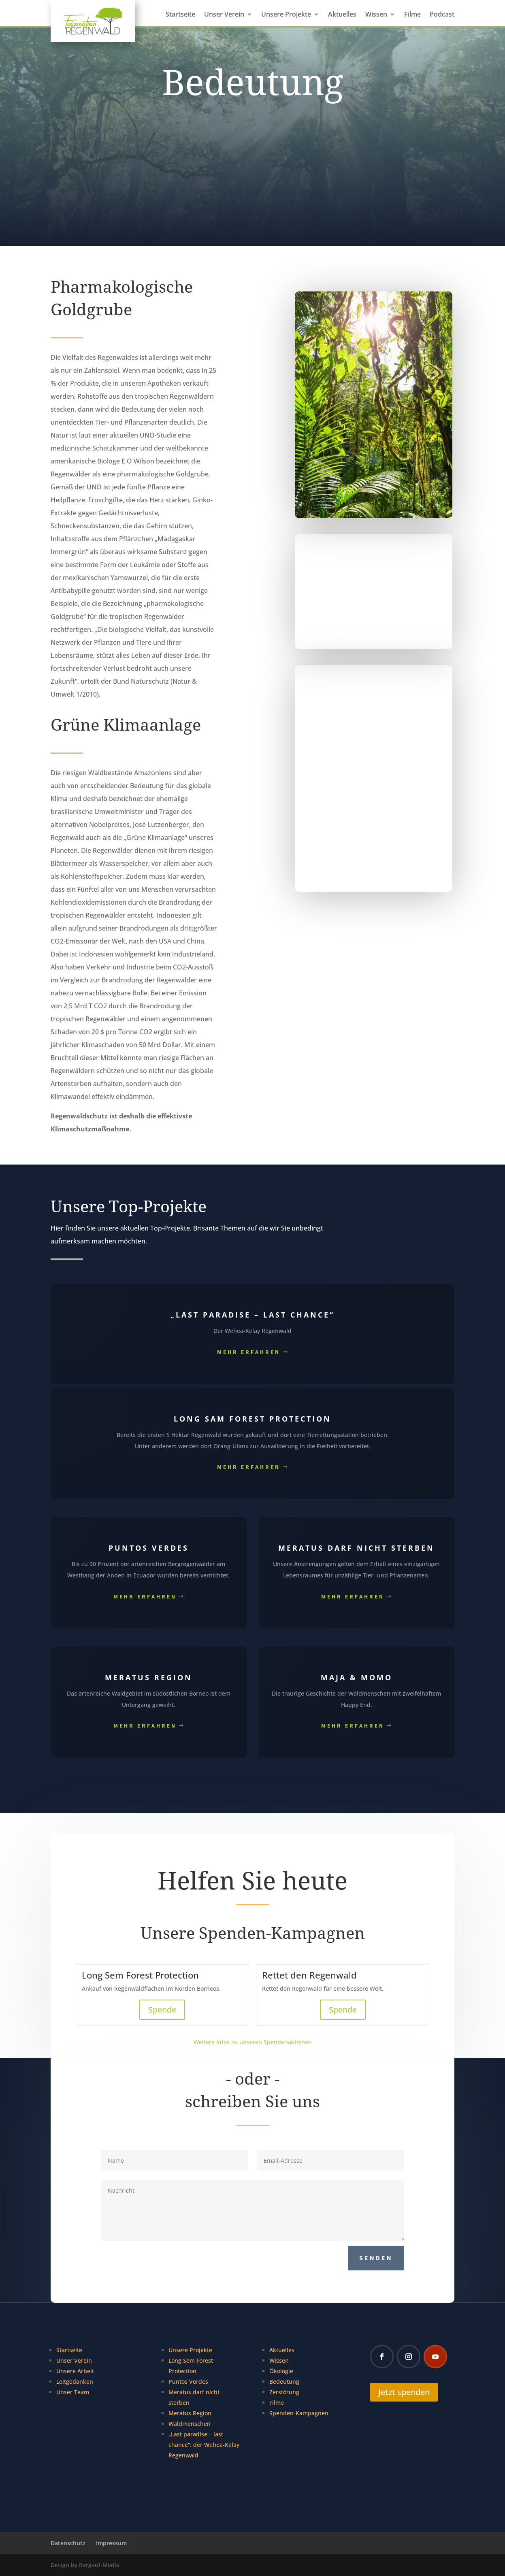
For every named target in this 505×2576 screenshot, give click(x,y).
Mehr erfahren (248, 1352)
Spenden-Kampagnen (298, 2413)
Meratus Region (189, 2413)
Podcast (442, 15)
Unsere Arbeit (75, 2371)
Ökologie (281, 2371)
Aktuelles (342, 15)
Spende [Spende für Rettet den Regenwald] (343, 2009)
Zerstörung (284, 2392)
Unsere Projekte (286, 15)
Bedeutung (284, 2381)
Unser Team (72, 2392)
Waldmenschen (189, 2423)
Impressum (111, 2543)
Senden (376, 2258)
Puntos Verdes (188, 2381)
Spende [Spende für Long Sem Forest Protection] (162, 2009)
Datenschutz (68, 2543)
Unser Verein (224, 15)
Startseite (180, 15)
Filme (412, 15)
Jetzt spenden (404, 2392)
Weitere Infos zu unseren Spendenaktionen (253, 2042)
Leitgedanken (74, 2381)
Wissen (376, 15)
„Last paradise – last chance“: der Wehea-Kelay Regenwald (203, 2444)
